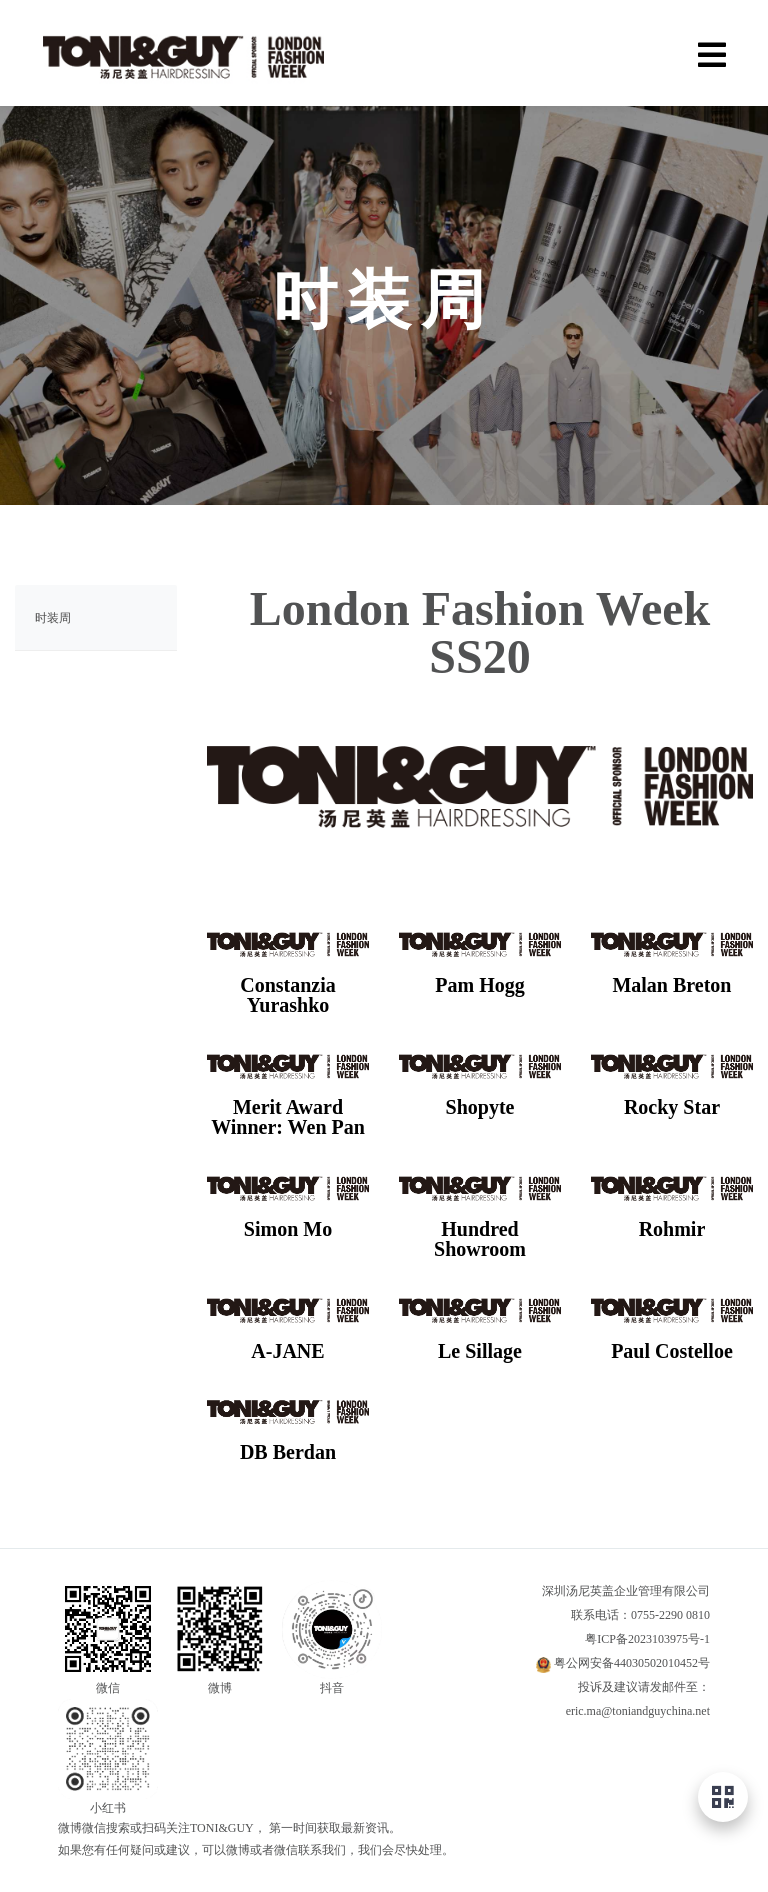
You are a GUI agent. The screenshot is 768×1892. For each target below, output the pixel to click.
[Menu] (711, 52)
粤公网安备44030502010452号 (632, 1663)
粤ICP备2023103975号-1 (647, 1639)
